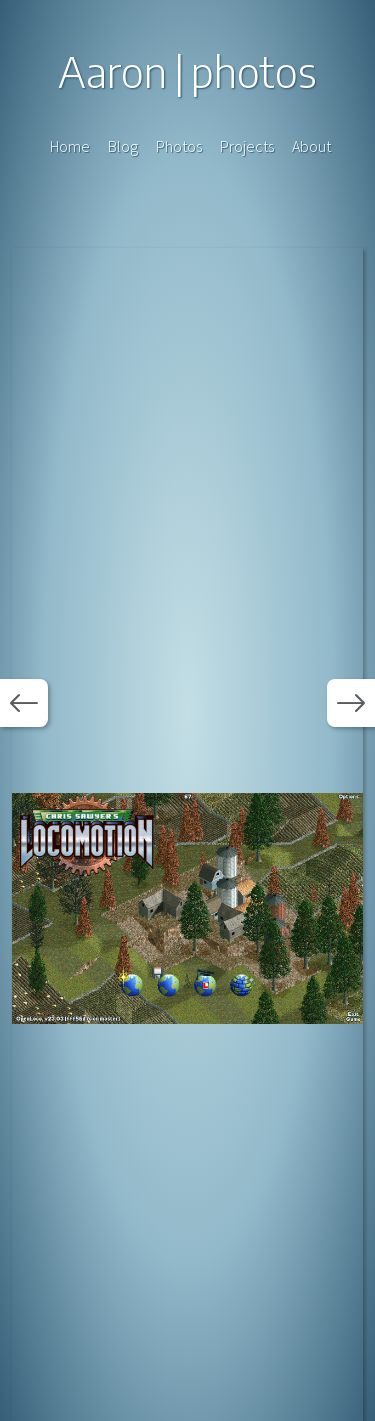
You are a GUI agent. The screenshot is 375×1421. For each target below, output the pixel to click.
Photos (179, 146)
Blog (123, 146)
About (311, 146)
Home (70, 146)
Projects (247, 146)
